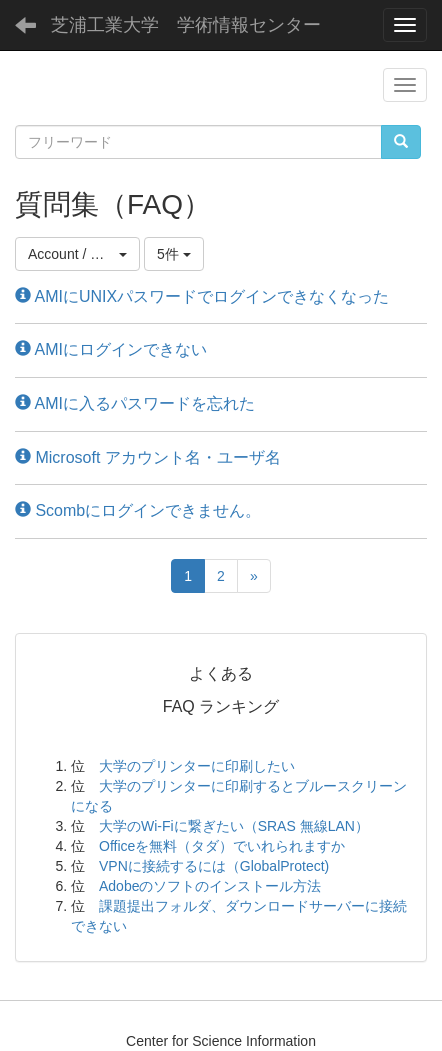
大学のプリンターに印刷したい (197, 766)
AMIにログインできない (111, 349)
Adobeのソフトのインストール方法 (210, 886)
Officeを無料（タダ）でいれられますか (222, 846)
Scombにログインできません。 (138, 510)
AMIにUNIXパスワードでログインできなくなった (202, 296)
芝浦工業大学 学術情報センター (186, 25)
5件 (174, 254)
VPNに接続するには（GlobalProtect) (214, 866)
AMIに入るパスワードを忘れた (135, 403)
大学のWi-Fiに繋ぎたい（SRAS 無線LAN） (234, 826)
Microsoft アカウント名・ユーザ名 (148, 457)
